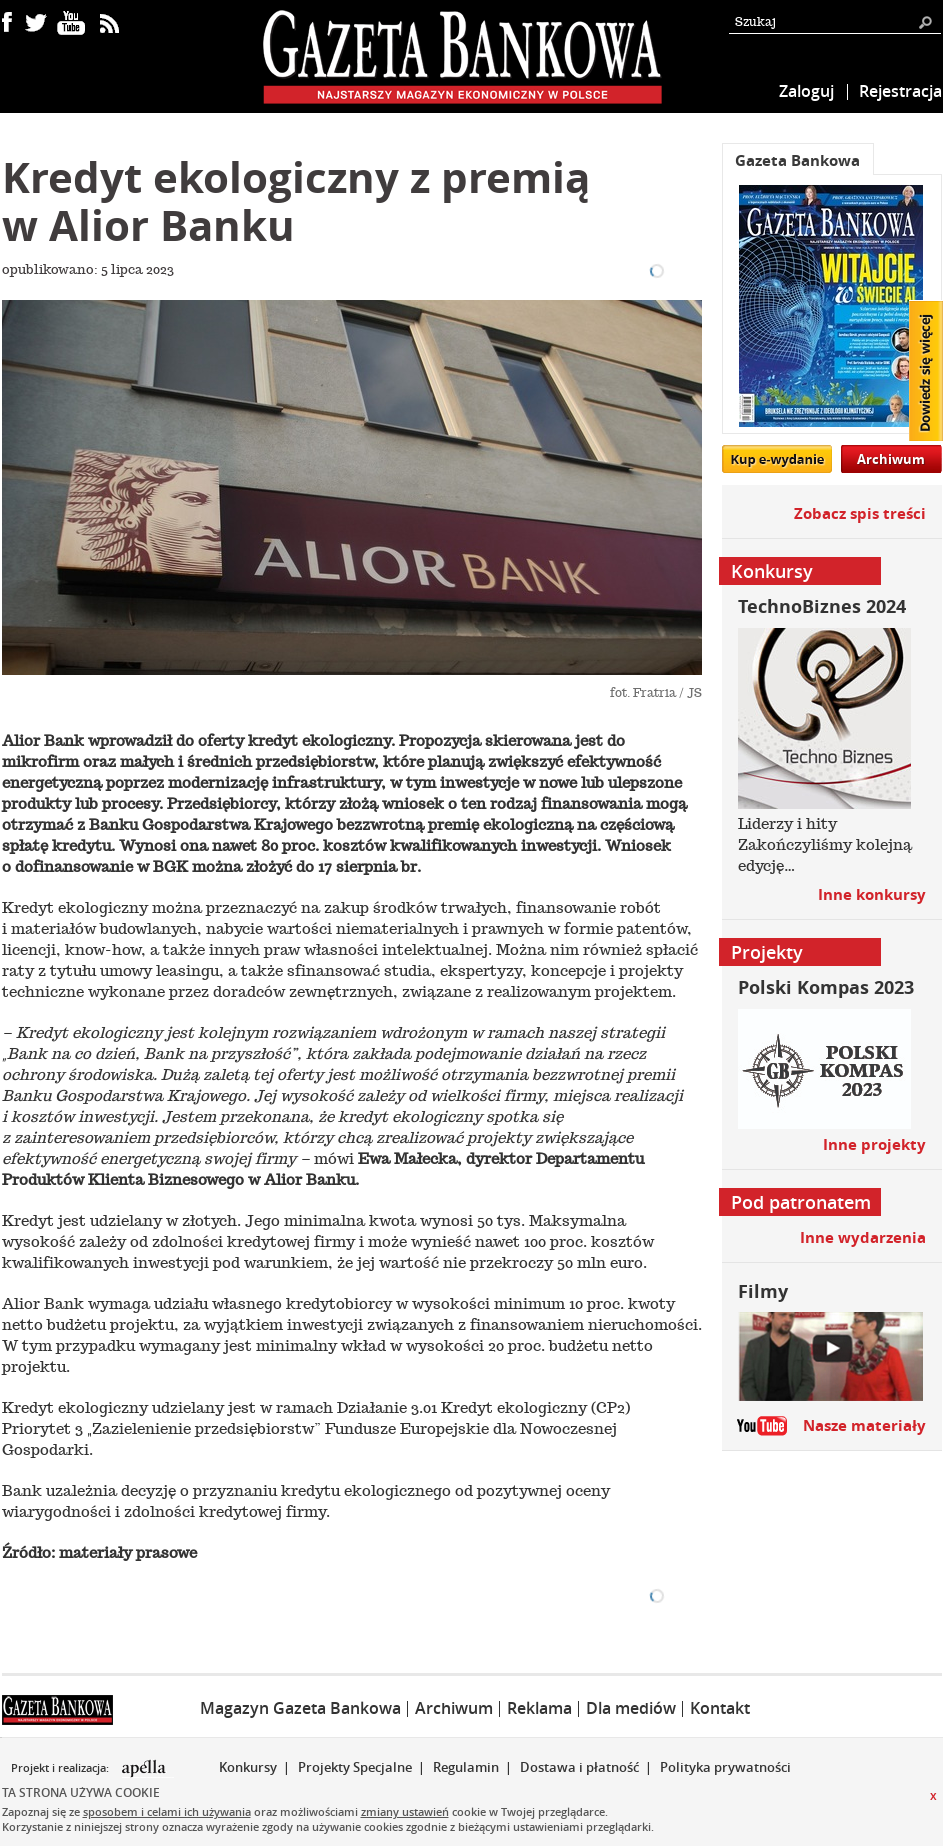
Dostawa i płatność (579, 1767)
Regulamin (466, 1767)
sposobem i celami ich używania (167, 1811)
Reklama (539, 1708)
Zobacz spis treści (860, 513)
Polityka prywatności (725, 1767)
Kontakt (720, 1708)
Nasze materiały (864, 1425)
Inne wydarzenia (863, 1237)
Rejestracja (900, 91)
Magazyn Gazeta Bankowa (300, 1708)
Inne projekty (874, 1144)
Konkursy (248, 1767)
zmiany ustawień (405, 1811)
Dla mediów (631, 1708)
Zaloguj (806, 91)
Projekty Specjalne (355, 1767)
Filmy (763, 1291)
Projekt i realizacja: (61, 1768)
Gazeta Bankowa (797, 160)
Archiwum (891, 459)
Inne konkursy (872, 894)
